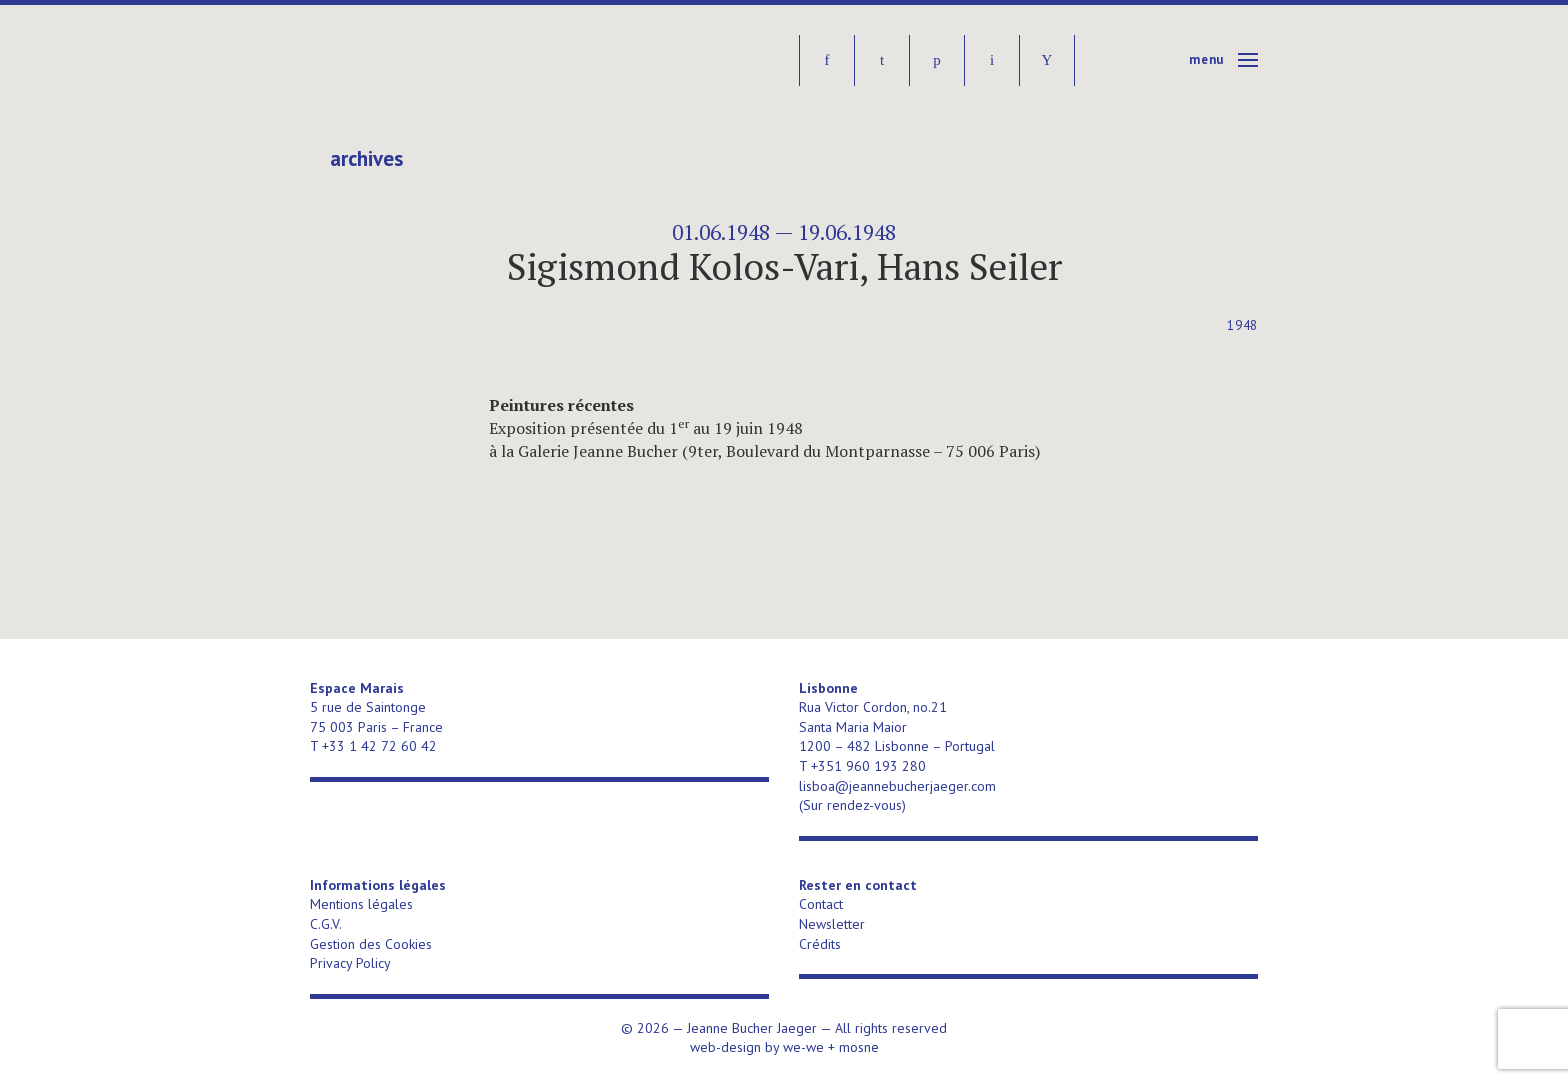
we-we (803, 1047)
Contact (821, 904)
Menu (1206, 59)
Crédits (820, 944)
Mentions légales (361, 904)
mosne (859, 1047)
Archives (366, 159)
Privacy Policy (350, 963)
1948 (1242, 325)
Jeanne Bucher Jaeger (463, 60)
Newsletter (832, 924)
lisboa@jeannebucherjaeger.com (897, 786)
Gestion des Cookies (371, 944)
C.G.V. (326, 924)
